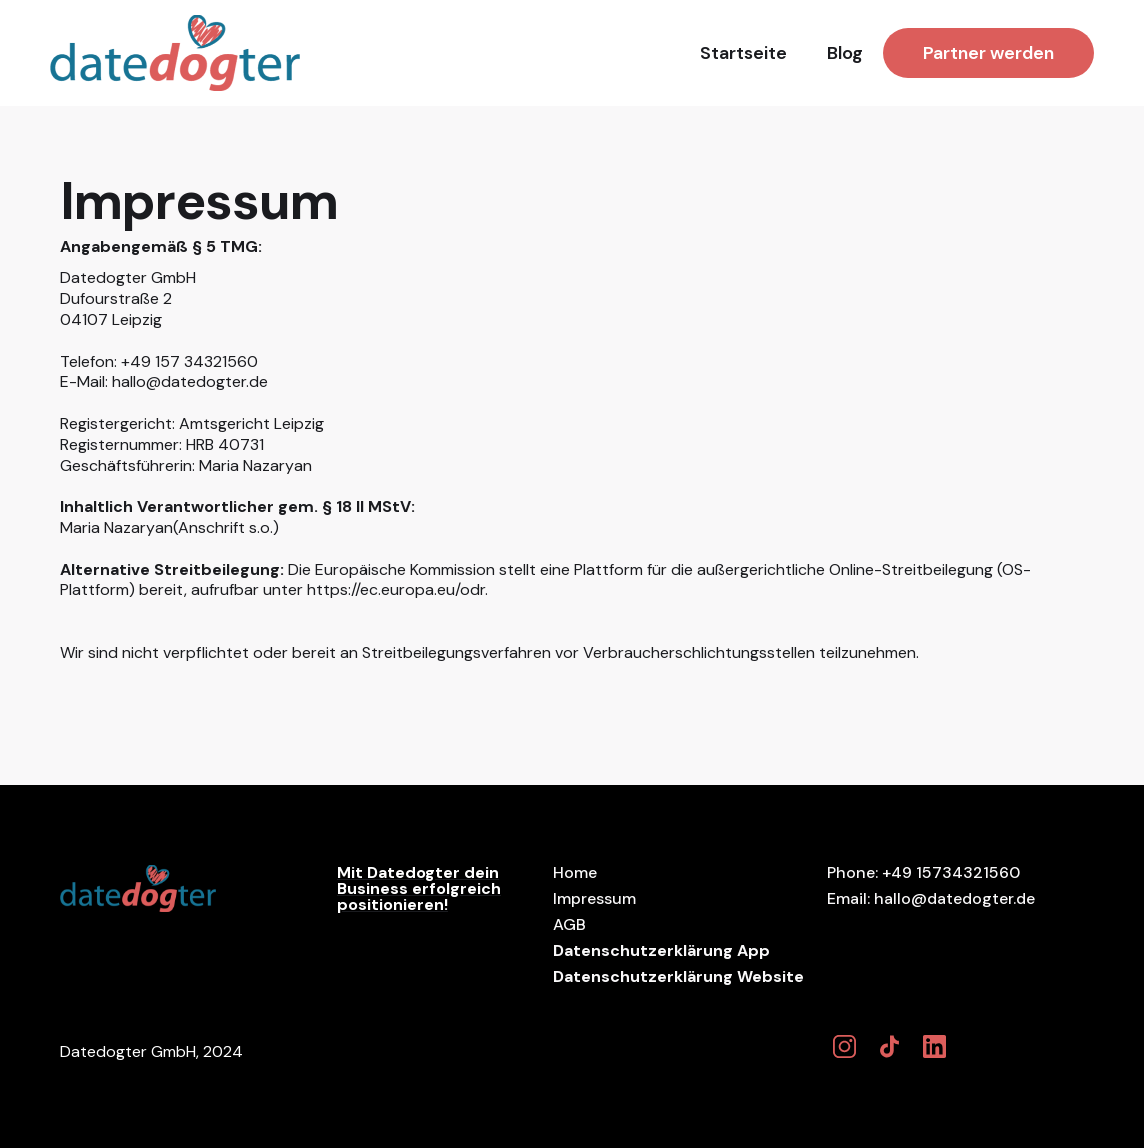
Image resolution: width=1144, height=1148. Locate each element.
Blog (845, 53)
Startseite (743, 53)
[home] (175, 53)
